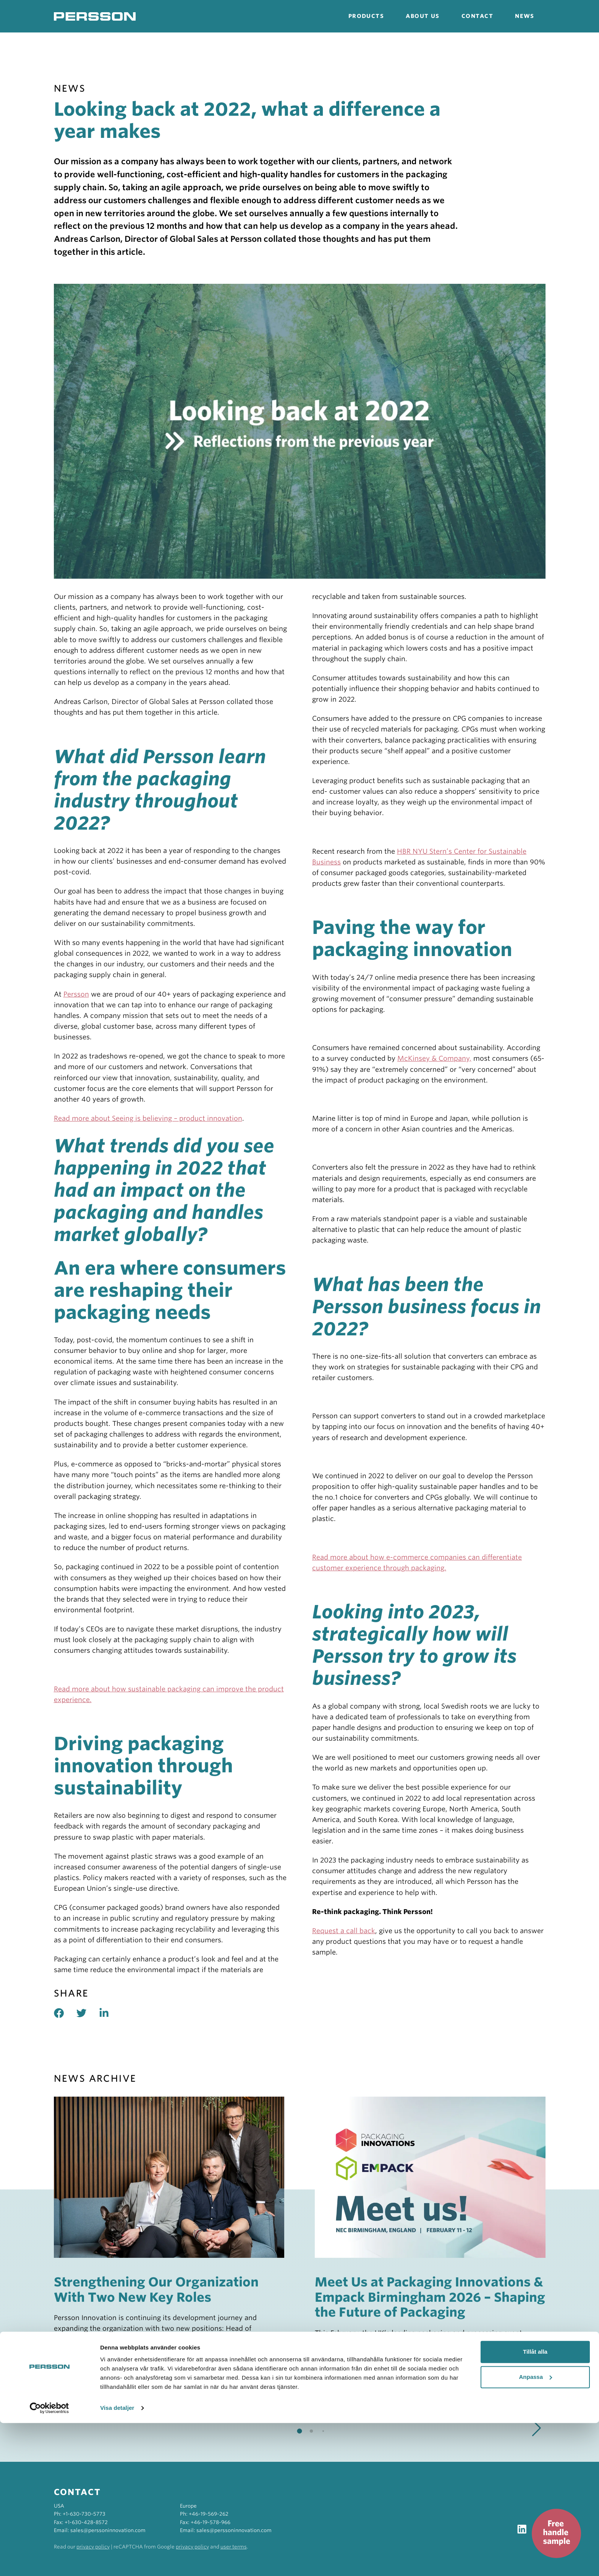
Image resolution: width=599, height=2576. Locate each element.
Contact (477, 16)
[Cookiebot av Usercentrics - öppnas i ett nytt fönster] (49, 2561)
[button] (536, 2428)
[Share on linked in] (110, 2013)
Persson (76, 994)
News (524, 16)
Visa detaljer (117, 2561)
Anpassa (535, 2529)
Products (366, 16)
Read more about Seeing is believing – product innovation (148, 1118)
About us (422, 16)
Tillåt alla (535, 2505)
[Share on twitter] (87, 2013)
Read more (103, 2361)
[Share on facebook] (65, 2013)
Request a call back (343, 1931)
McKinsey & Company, (434, 1058)
